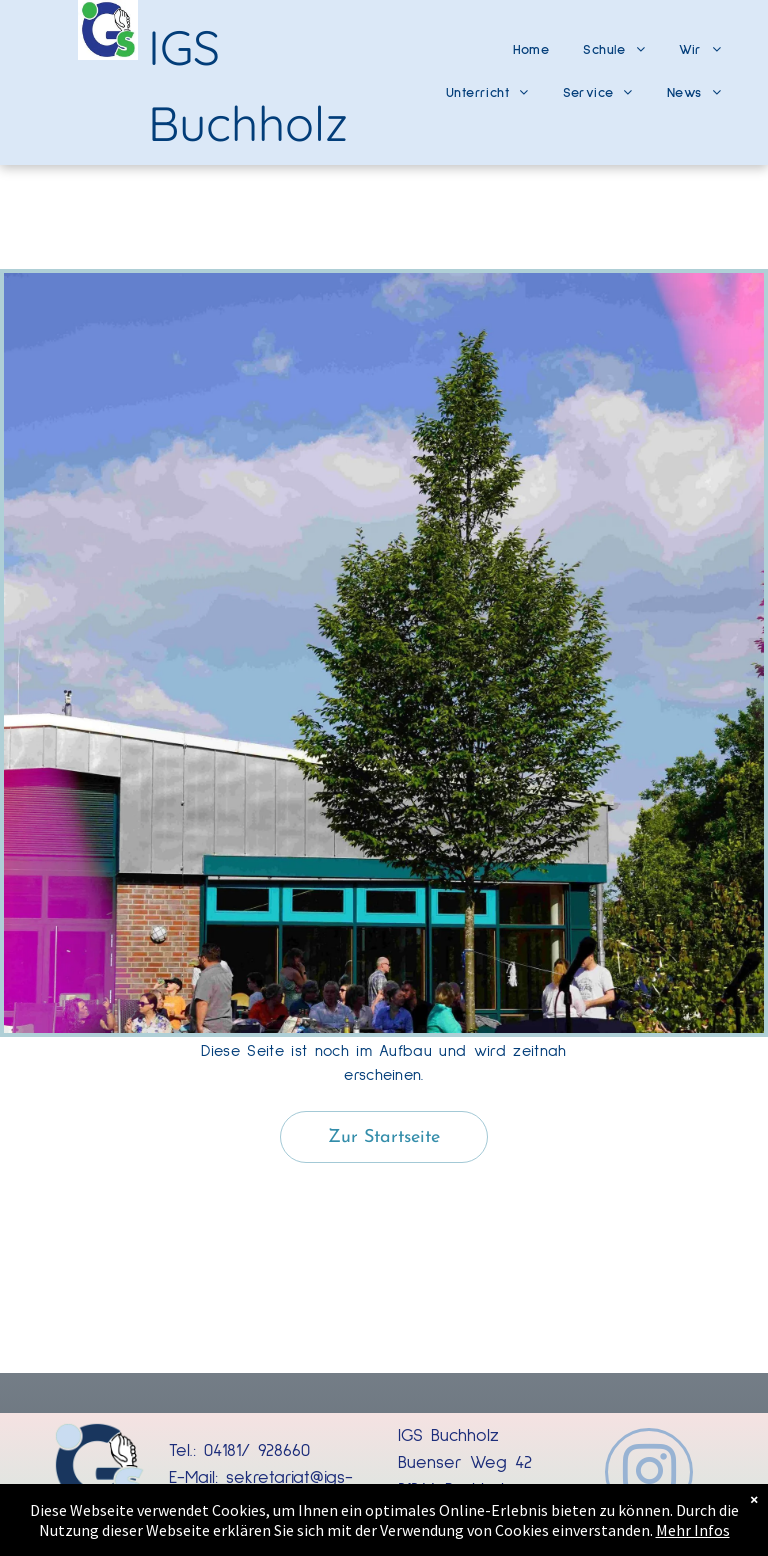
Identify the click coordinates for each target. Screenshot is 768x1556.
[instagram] (649, 1474)
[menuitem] (531, 42)
